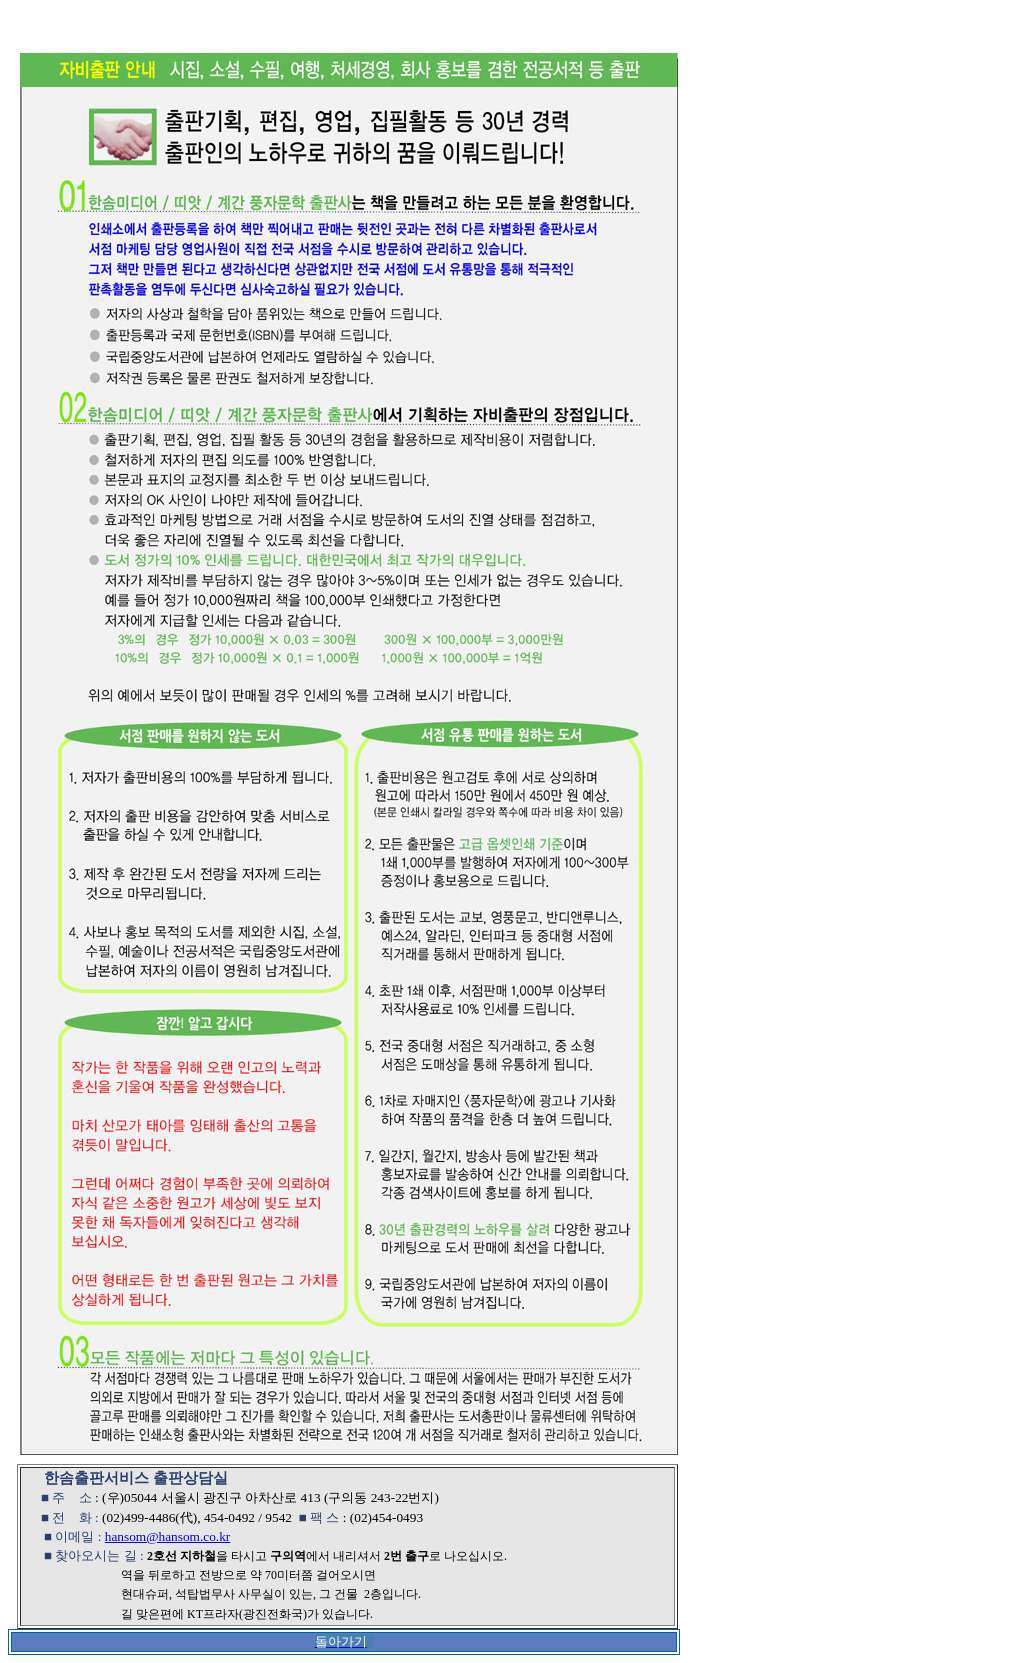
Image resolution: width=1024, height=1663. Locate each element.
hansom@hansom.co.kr (168, 1536)
